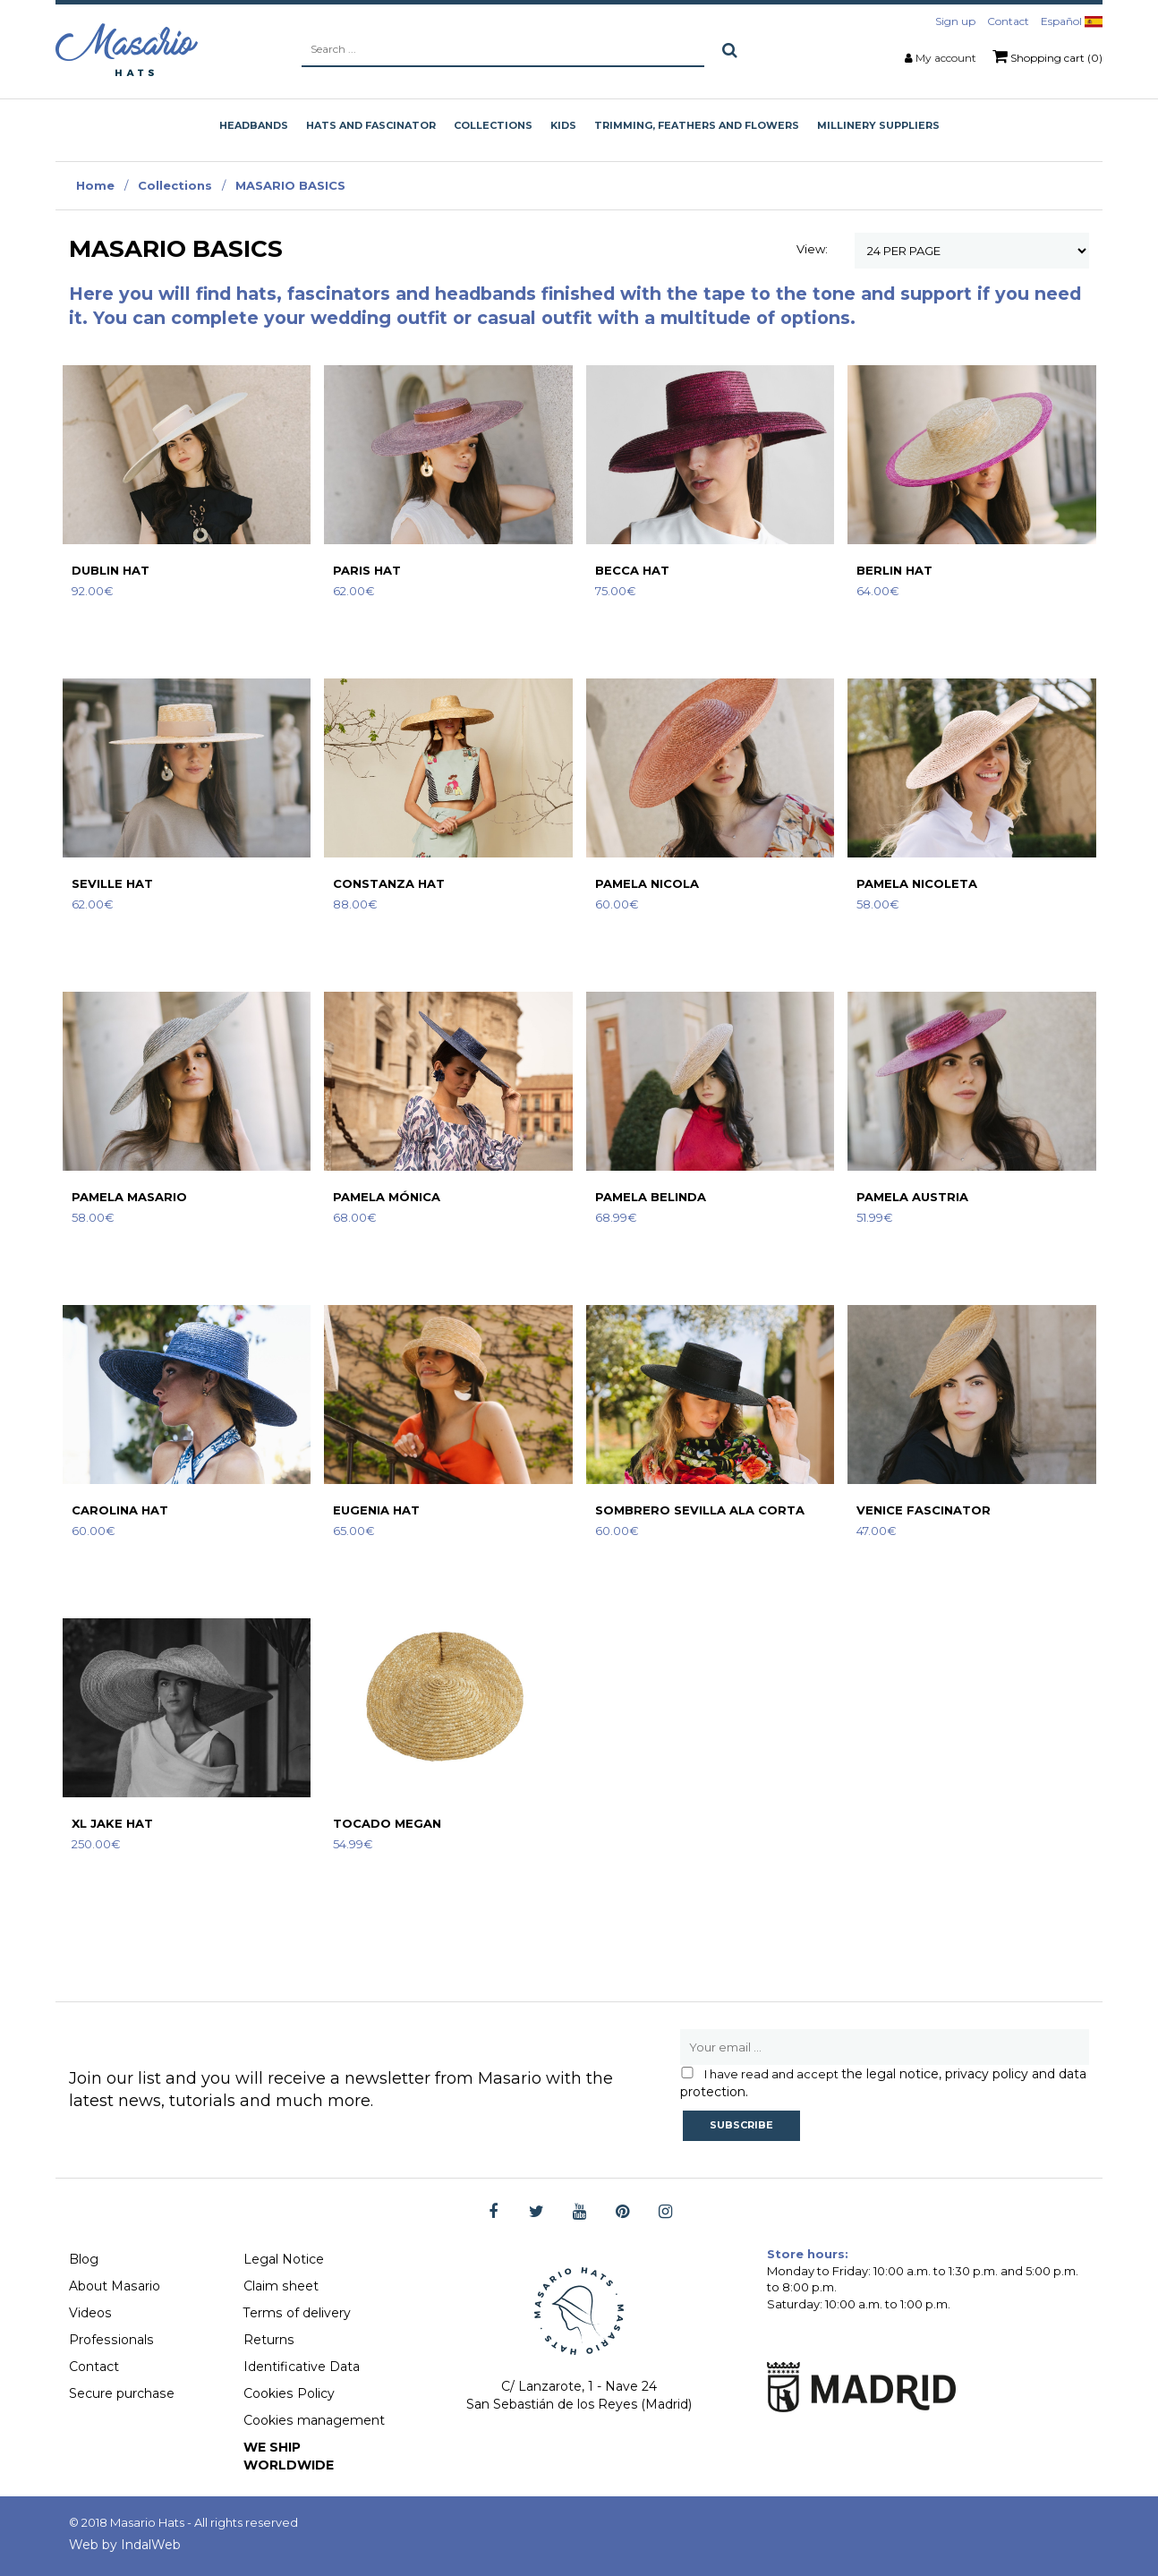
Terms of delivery (296, 2313)
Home (95, 185)
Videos (90, 2313)
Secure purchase (121, 2393)
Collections (175, 185)
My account (945, 57)
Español (1072, 21)
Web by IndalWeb (125, 2545)
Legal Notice (283, 2259)
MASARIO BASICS (290, 185)
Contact (1008, 21)
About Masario (114, 2286)
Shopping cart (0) (1047, 56)
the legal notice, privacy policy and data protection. (883, 2083)
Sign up (955, 21)
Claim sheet (280, 2286)
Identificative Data (301, 2366)
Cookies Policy (288, 2393)
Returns (268, 2340)
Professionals (110, 2340)
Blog (83, 2259)
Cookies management (313, 2420)
